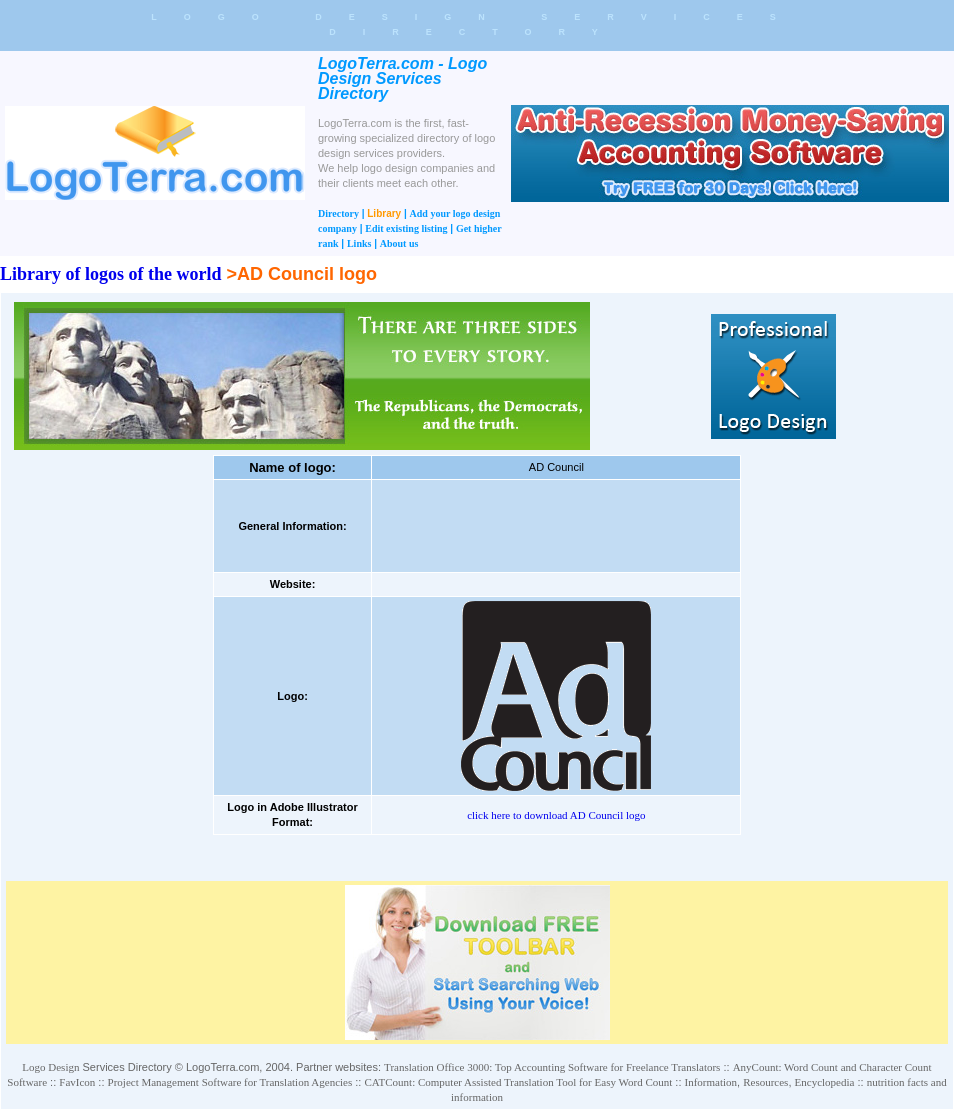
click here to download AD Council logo (556, 815)
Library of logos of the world (110, 274)
